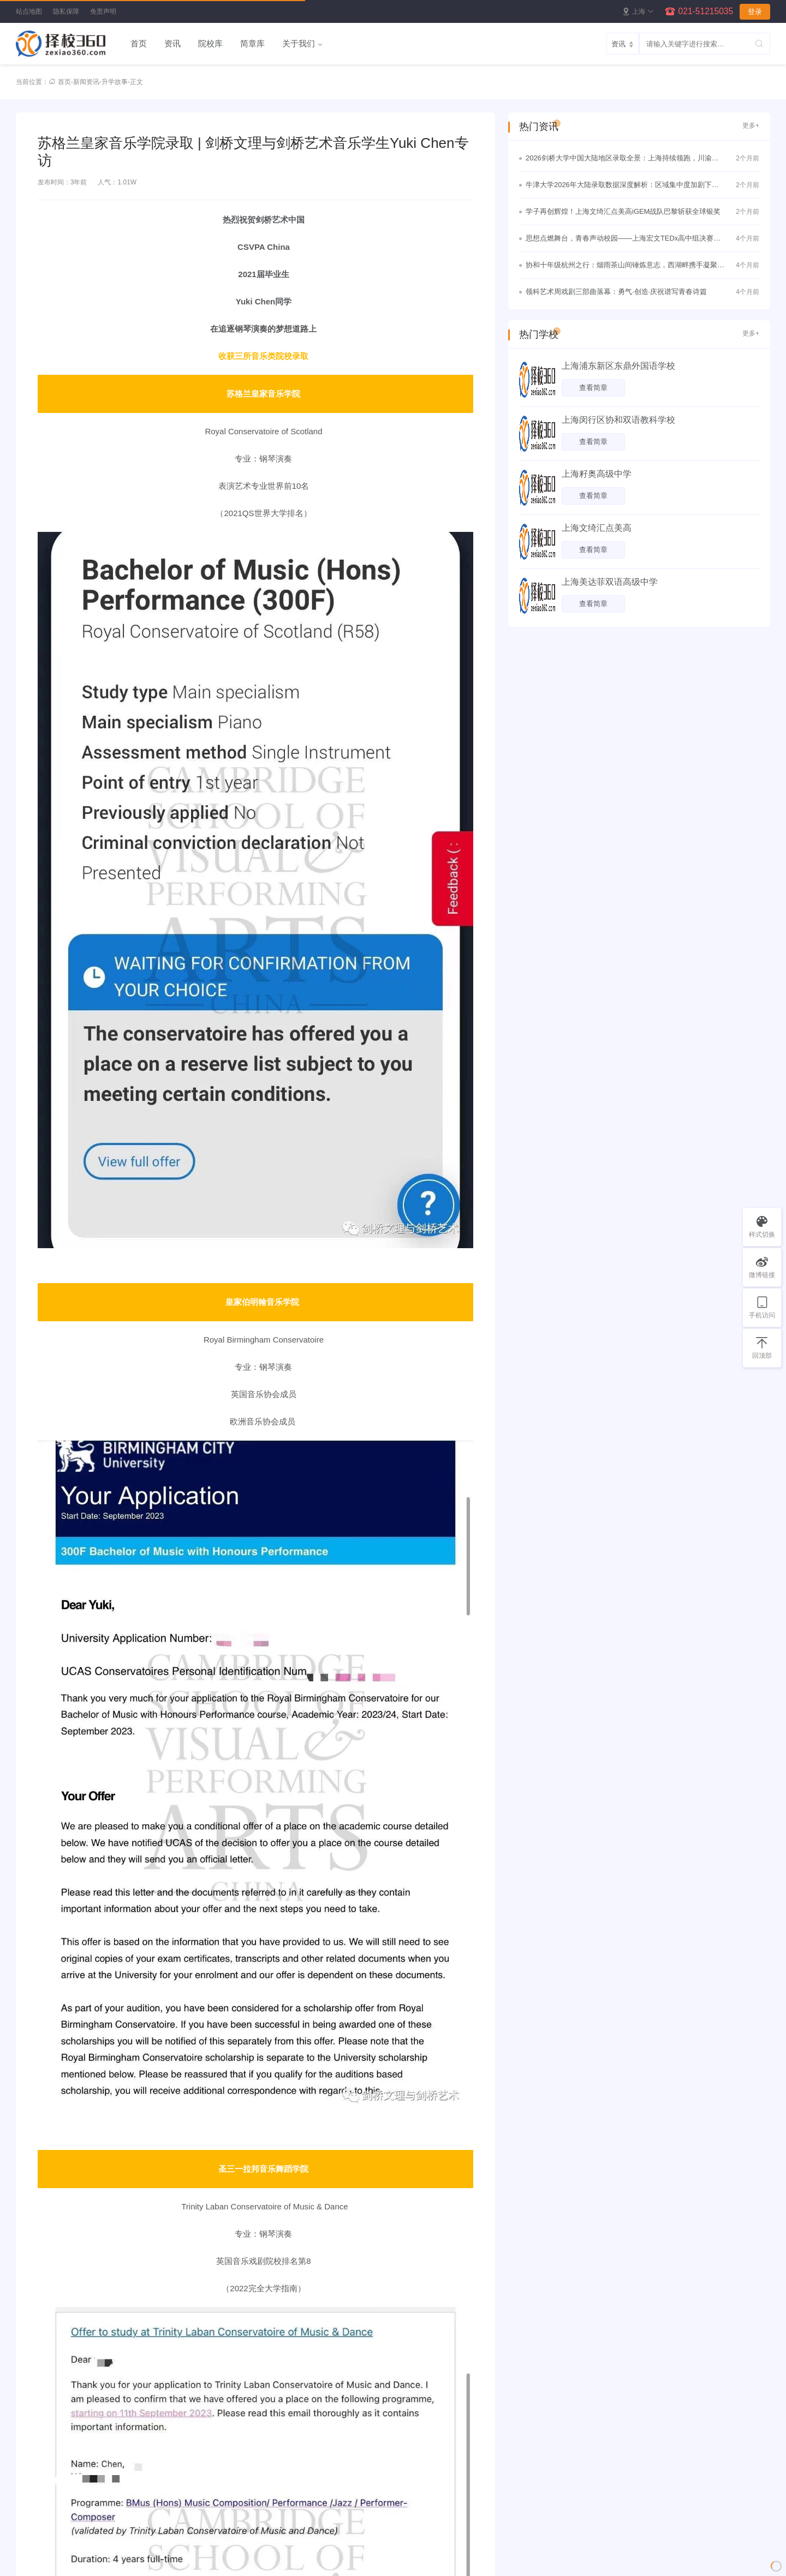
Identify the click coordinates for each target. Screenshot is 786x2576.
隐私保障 (66, 11)
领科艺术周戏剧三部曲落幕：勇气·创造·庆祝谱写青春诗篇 (616, 291)
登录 (755, 12)
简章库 (252, 43)
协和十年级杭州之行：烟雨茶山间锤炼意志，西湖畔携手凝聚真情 (625, 266)
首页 (138, 43)
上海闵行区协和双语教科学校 (618, 419)
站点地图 (29, 11)
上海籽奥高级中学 (597, 473)
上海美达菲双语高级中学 (610, 581)
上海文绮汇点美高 (597, 527)
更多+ (750, 125)
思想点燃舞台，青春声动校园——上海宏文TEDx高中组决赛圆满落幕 (623, 239)
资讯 (172, 43)
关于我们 (298, 43)
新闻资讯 (86, 82)
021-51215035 (706, 11)
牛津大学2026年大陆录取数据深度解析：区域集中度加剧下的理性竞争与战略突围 (622, 186)
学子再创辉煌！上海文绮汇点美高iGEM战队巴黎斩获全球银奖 (623, 211)
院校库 (210, 43)
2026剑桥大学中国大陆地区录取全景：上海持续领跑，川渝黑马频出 (622, 159)
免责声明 (103, 11)
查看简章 (593, 388)
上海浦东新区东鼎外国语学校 (618, 365)
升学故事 (115, 82)
